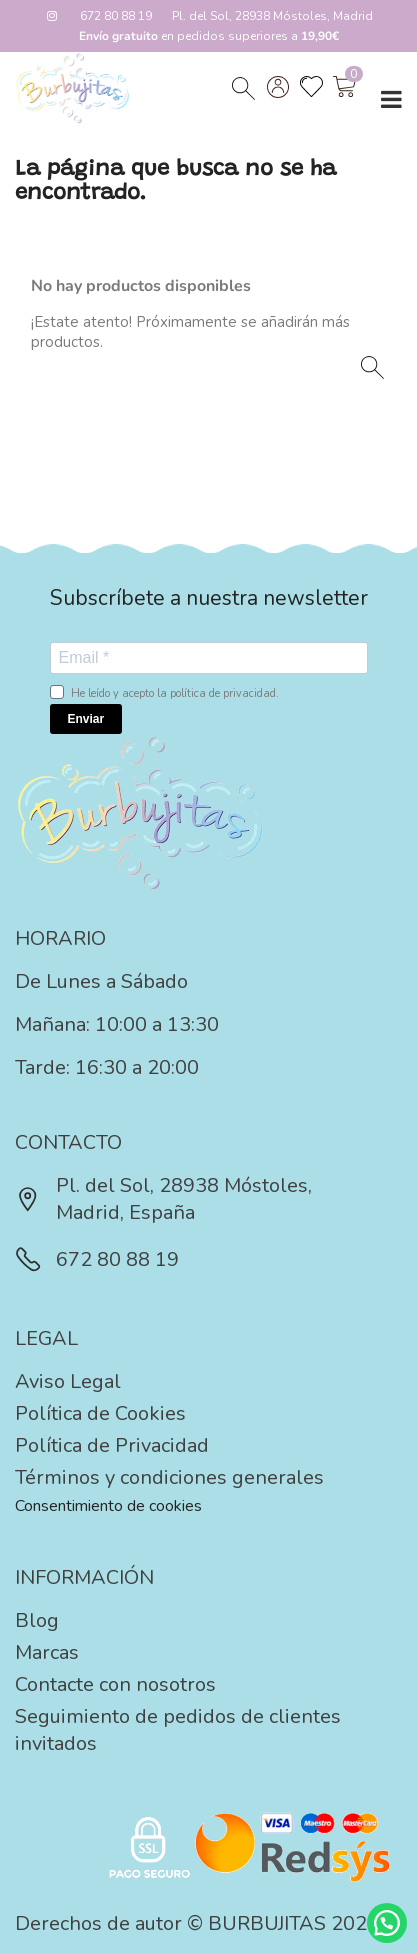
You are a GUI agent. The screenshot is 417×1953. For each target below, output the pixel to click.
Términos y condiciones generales (169, 1477)
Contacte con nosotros (115, 1684)
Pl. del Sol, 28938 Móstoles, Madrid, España (163, 1199)
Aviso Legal (68, 1381)
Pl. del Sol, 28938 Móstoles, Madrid (272, 16)
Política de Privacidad (112, 1445)
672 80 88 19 (116, 16)
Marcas (47, 1652)
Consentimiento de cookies (108, 1506)
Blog (37, 1620)
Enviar (86, 719)
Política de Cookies (100, 1413)
